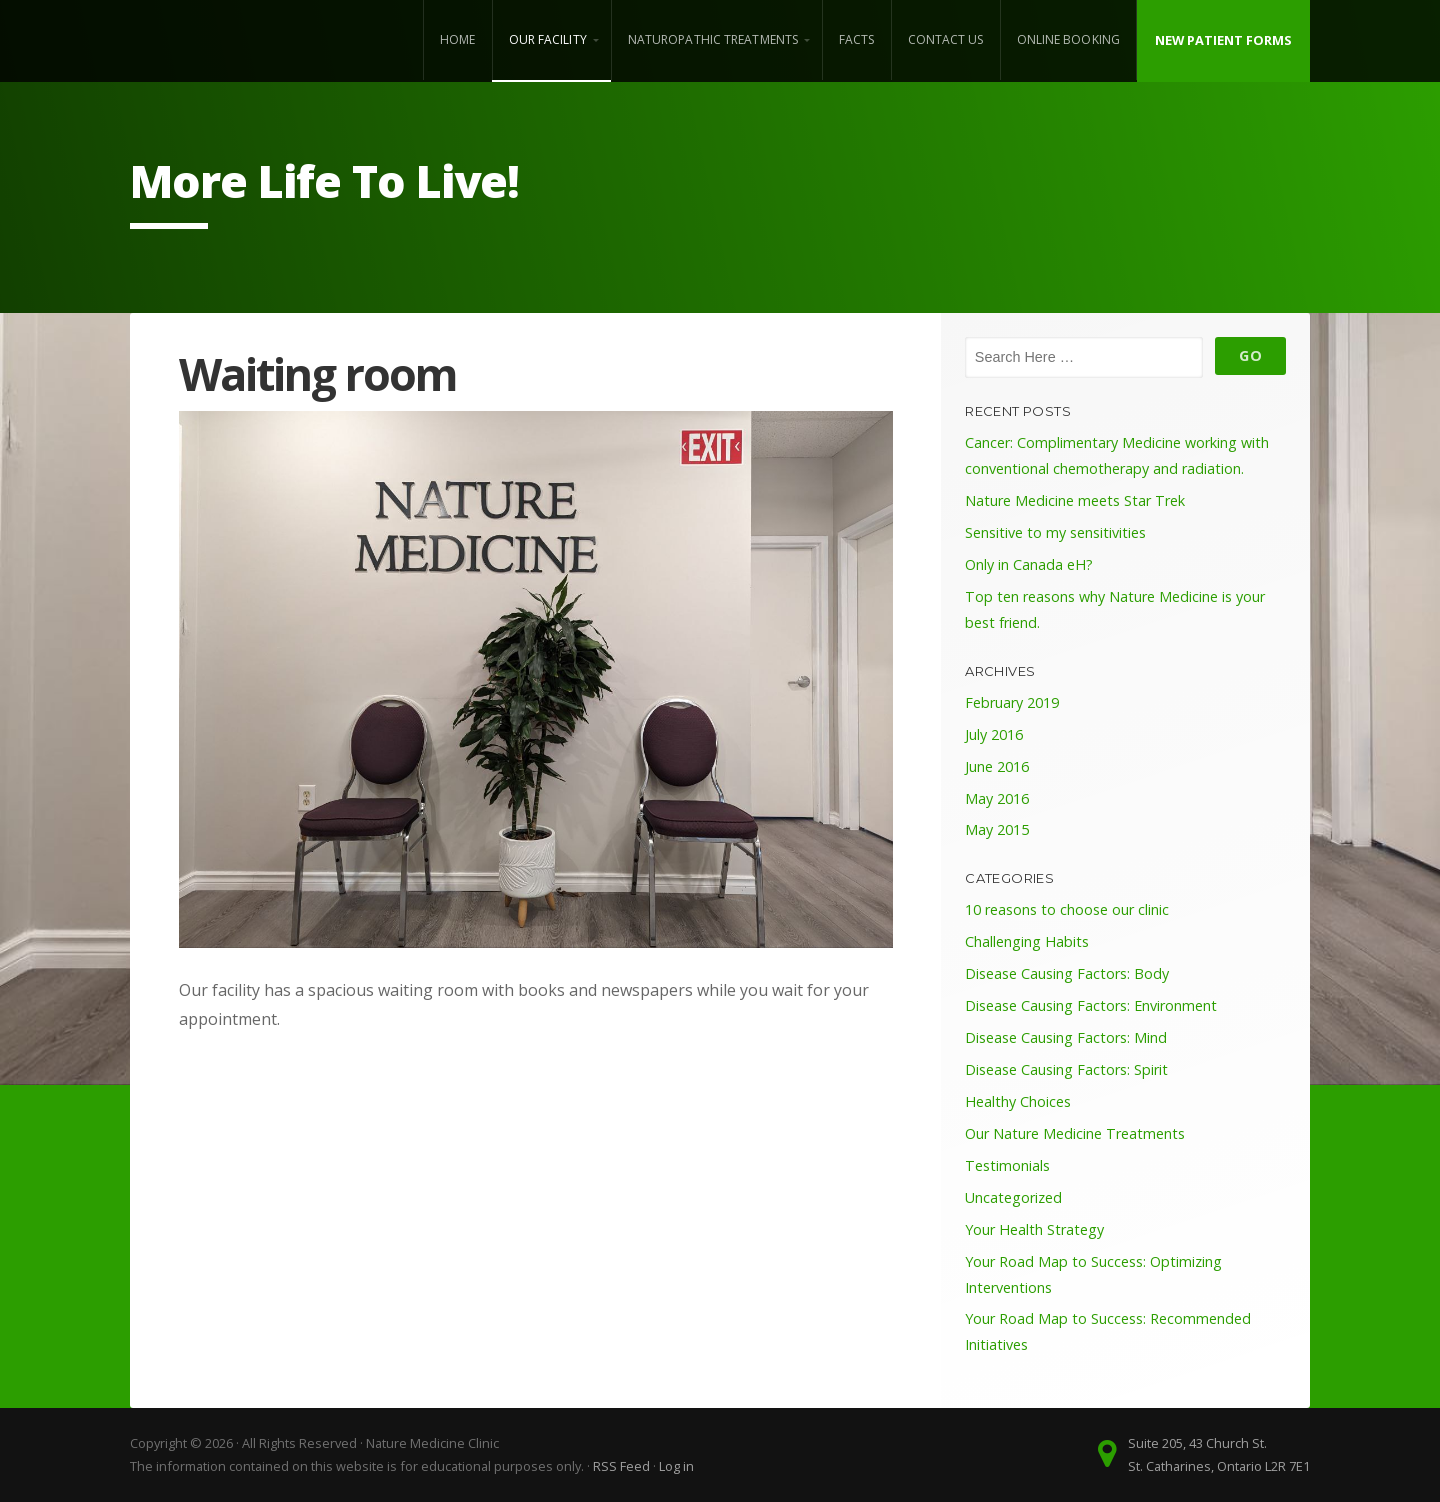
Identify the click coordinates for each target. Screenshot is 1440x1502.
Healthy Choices (1018, 1101)
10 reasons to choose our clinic (1067, 909)
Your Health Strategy (1034, 1229)
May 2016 (997, 798)
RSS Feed (621, 1466)
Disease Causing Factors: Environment (1091, 1005)
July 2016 (994, 734)
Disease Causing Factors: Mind (1066, 1037)
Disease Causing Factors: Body (1067, 973)
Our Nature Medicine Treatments (1075, 1133)
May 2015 (997, 829)
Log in (676, 1466)
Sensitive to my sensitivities (1055, 532)
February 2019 (1012, 702)
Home (457, 39)
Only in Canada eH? (1029, 564)
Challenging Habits (1027, 941)
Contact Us (946, 39)
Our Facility (548, 39)
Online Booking (1068, 39)
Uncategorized (1013, 1197)
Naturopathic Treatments (713, 39)
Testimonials (1007, 1165)
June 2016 (997, 766)
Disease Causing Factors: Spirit (1066, 1069)
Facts (857, 39)
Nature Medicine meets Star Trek (1075, 500)
